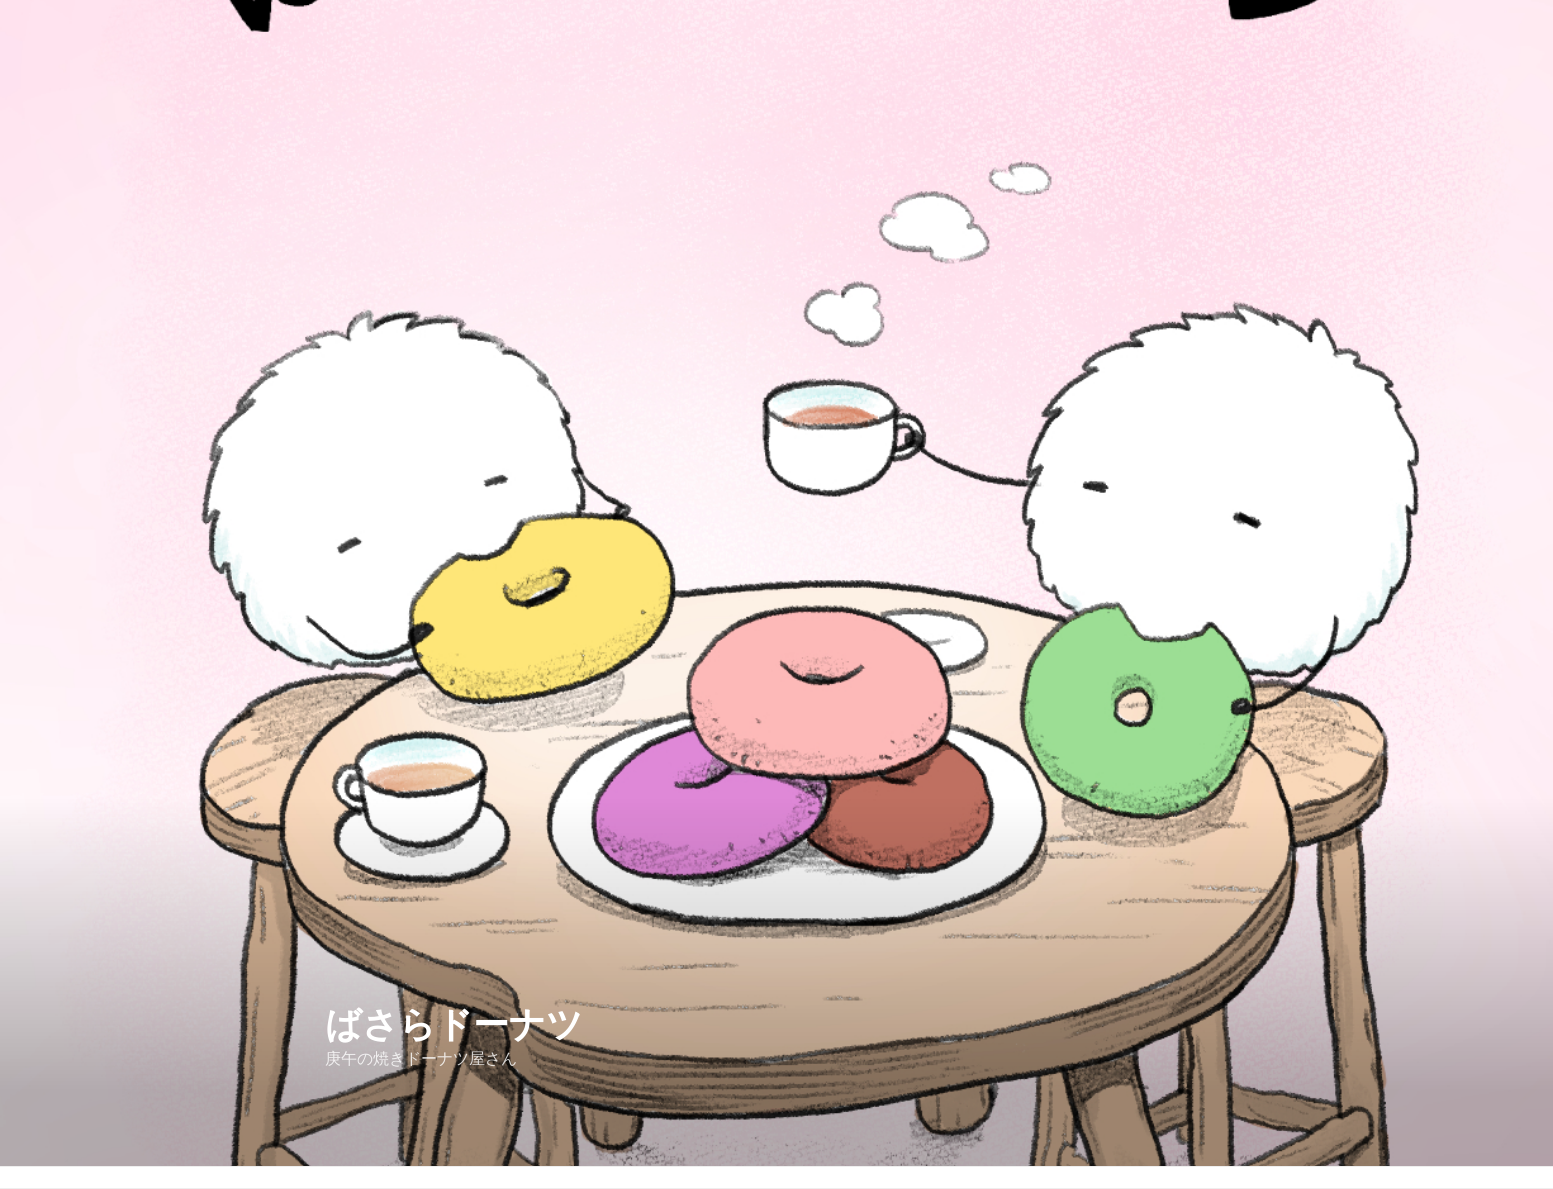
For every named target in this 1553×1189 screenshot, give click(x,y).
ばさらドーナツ (454, 1024)
